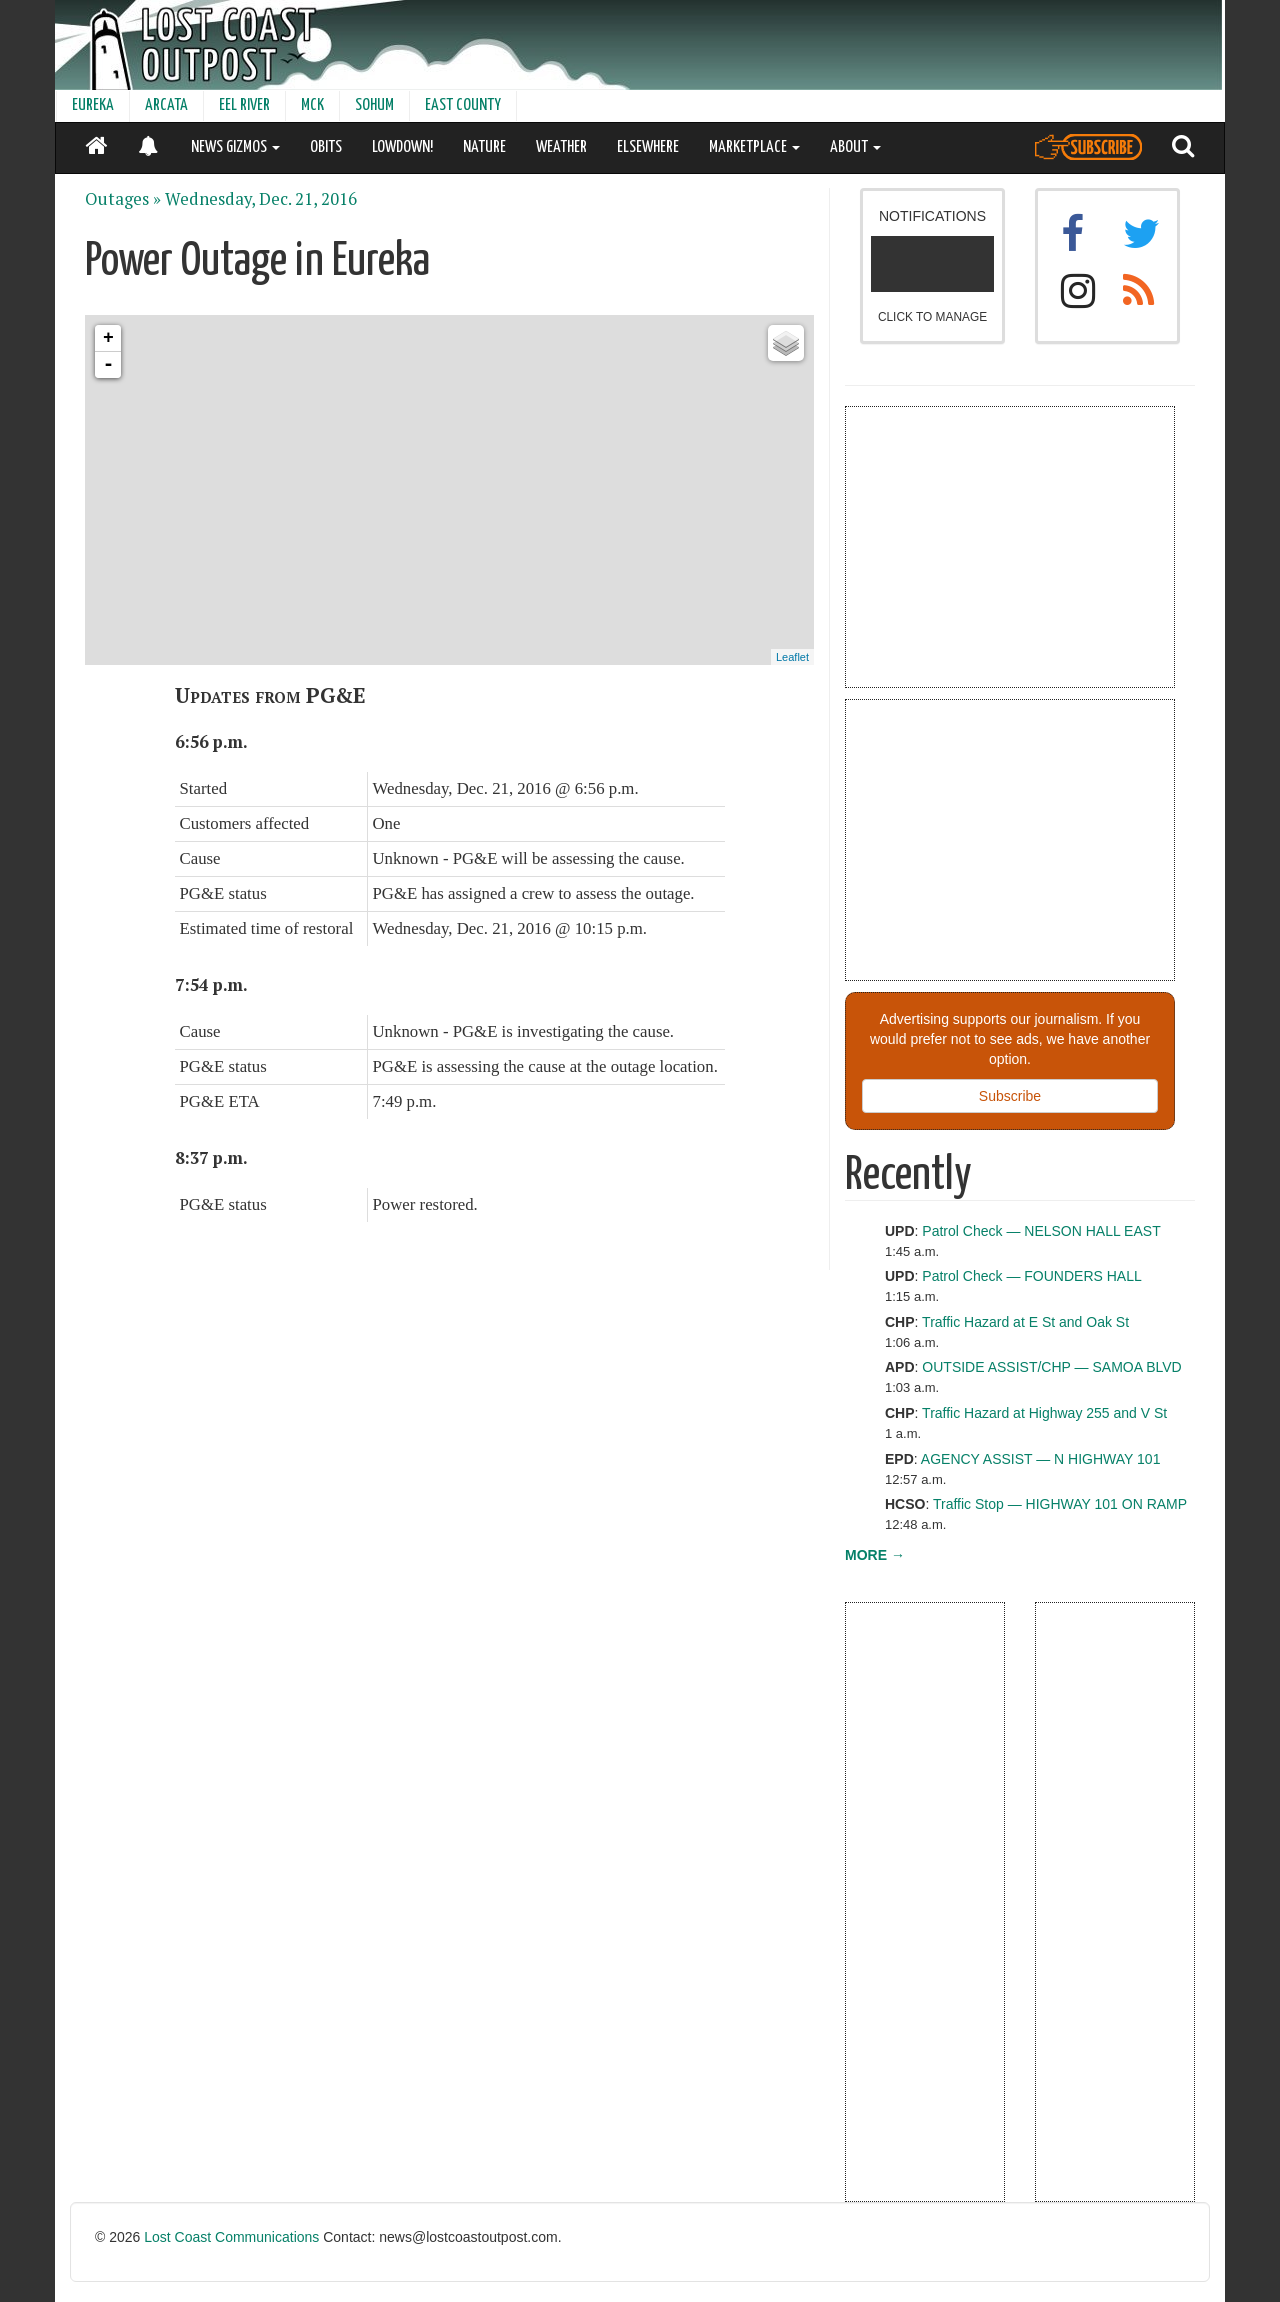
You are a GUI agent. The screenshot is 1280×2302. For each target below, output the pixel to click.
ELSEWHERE (648, 147)
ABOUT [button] (855, 147)
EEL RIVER (244, 105)
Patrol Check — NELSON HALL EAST (1041, 1231)
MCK (312, 105)
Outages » (123, 199)
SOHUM (374, 105)
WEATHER (561, 147)
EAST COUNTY (463, 105)
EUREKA (93, 105)
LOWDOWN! (402, 147)
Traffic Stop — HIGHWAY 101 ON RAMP (1060, 1504)
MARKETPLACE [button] (754, 147)
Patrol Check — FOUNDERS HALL (1031, 1276)
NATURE (484, 147)
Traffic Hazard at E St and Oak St (1025, 1322)
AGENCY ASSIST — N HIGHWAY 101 (1041, 1459)
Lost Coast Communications (231, 2237)
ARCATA (166, 105)
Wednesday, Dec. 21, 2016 (261, 199)
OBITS (326, 147)
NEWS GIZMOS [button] (235, 147)
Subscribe (1010, 1096)
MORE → (875, 1555)
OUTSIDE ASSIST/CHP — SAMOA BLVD (1051, 1367)
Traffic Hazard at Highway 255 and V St (1044, 1413)
